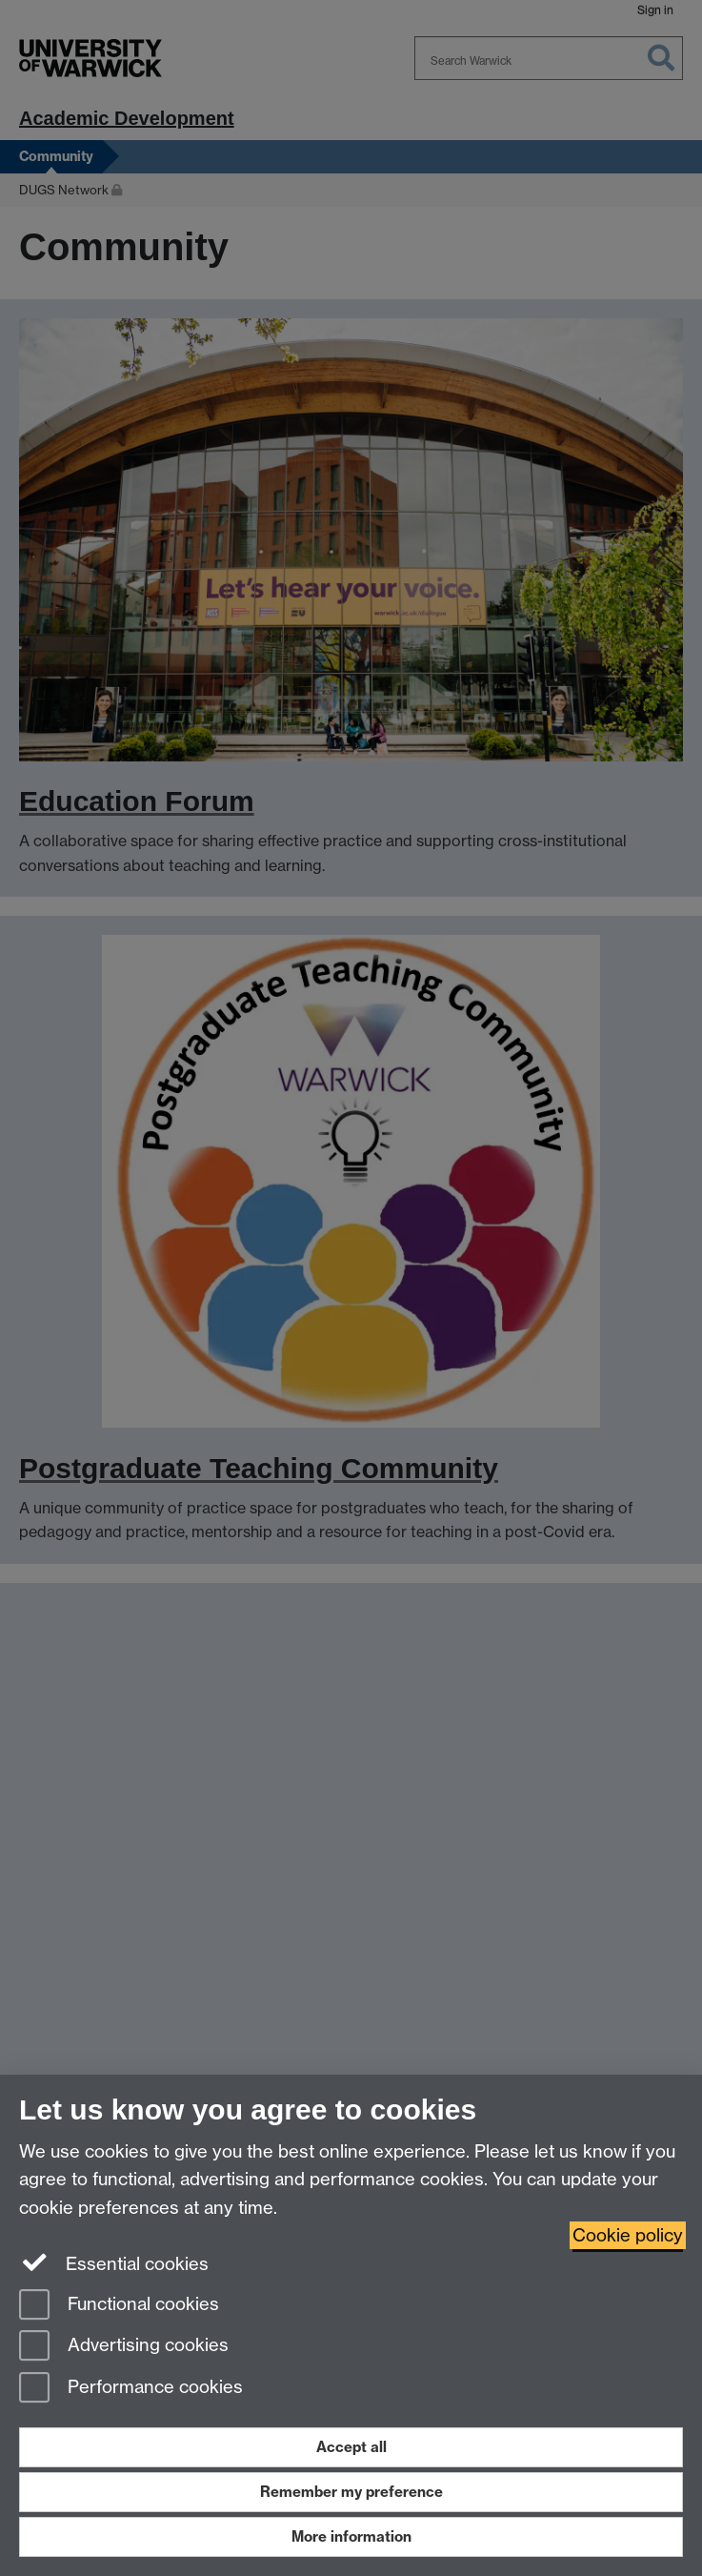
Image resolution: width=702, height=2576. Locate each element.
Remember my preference (351, 2492)
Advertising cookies (124, 2346)
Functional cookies (119, 2305)
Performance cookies (131, 2388)
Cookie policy (627, 2235)
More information (351, 2536)
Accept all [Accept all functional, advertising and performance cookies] (351, 2447)
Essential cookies (114, 2262)
